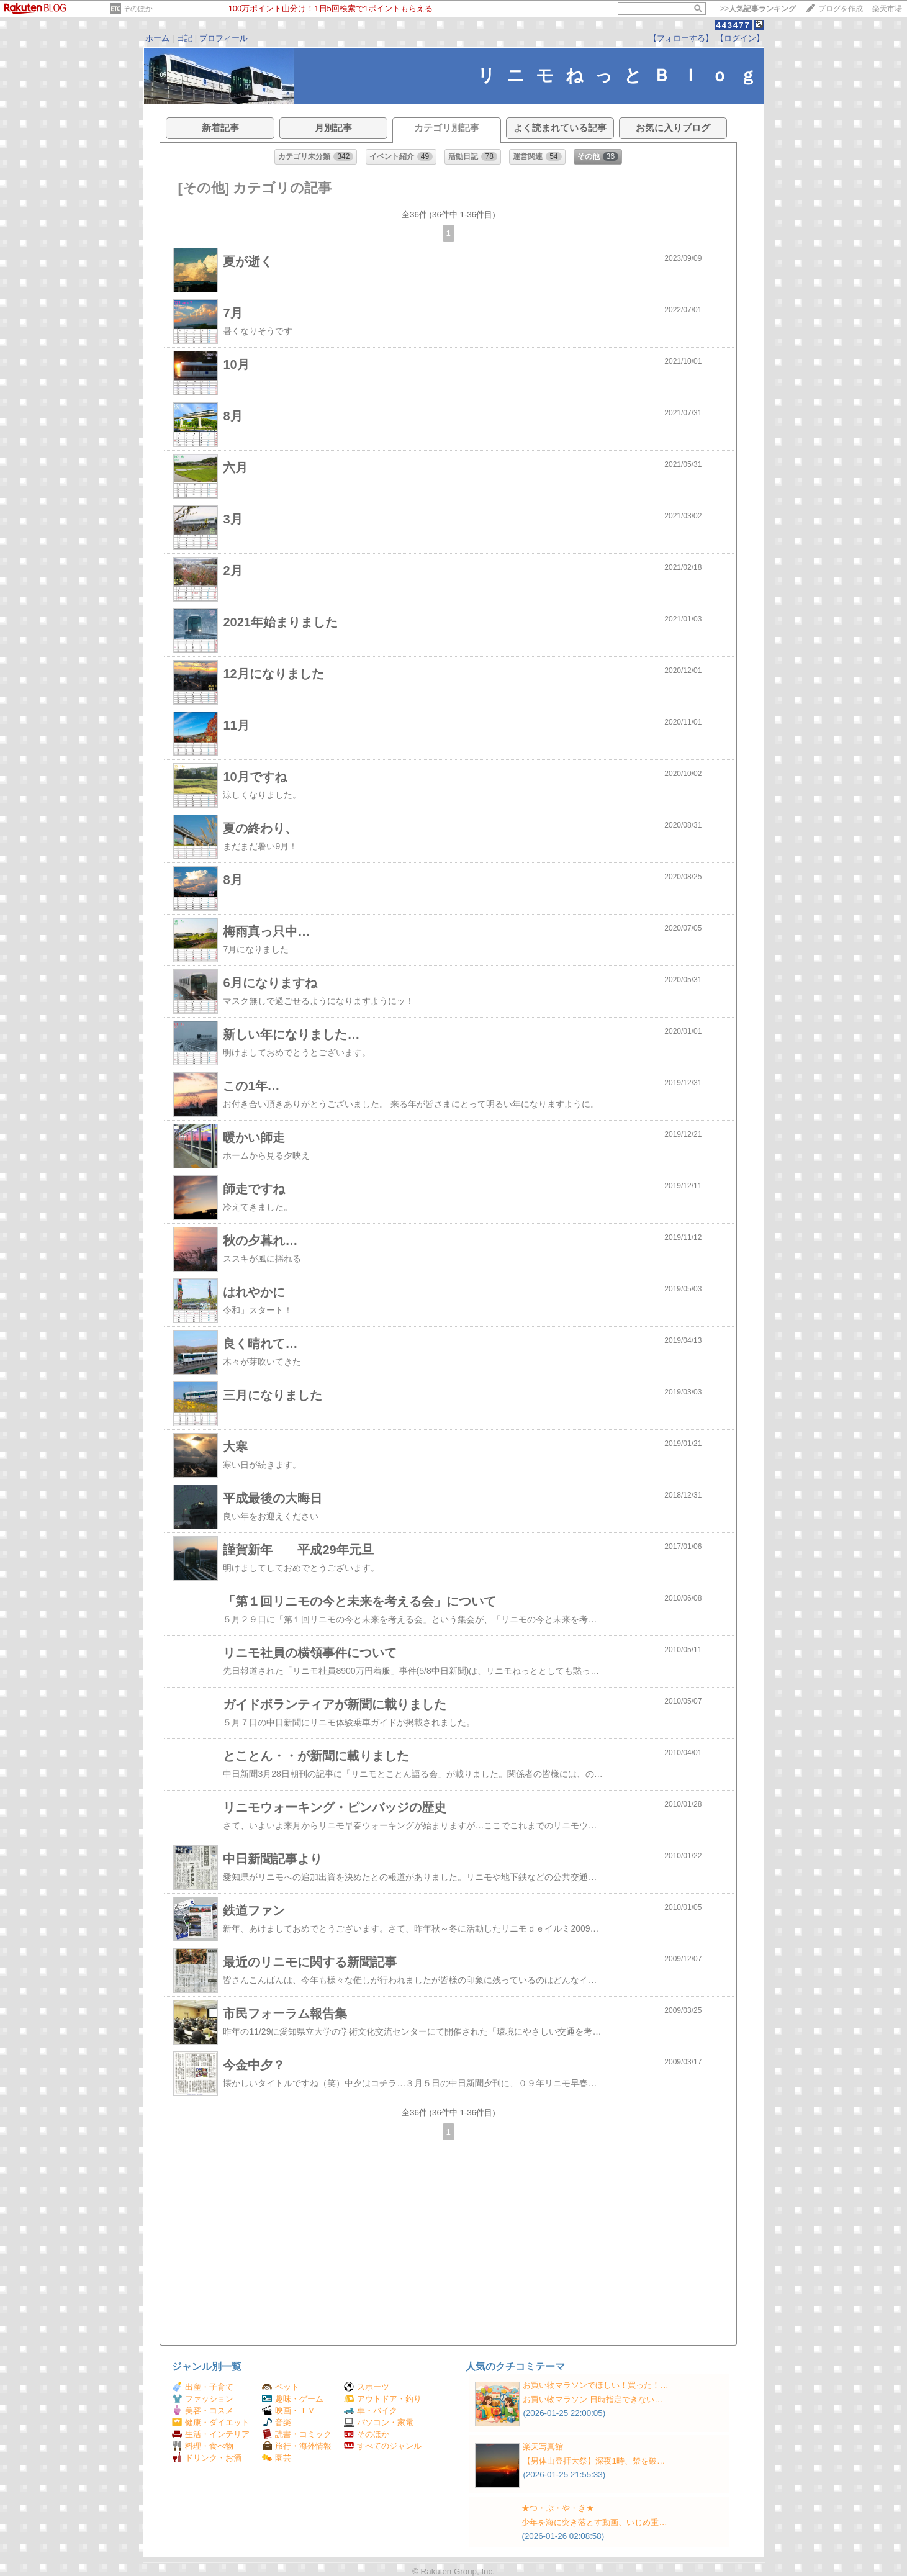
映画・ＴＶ (288, 2410)
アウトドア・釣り (383, 2398)
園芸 (276, 2457)
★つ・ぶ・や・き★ (557, 2508)
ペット (280, 2387)
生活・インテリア (211, 2434)
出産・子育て (202, 2387)
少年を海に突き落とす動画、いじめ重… (594, 2522)
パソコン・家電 (378, 2422)
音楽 (276, 2422)
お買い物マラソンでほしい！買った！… (595, 2385)
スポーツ (366, 2387)
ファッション (202, 2398)
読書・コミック (297, 2434)
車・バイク (370, 2410)
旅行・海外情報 (297, 2446)
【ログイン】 (740, 38)
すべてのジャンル (383, 2446)
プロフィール (223, 38)
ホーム (157, 38)
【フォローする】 (681, 38)
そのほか (138, 8)
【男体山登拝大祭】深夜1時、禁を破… (594, 2460)
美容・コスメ (202, 2410)
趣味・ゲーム (292, 2398)
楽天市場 (887, 8)
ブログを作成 (840, 8)
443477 (733, 25)
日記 (184, 38)
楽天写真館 (543, 2446)
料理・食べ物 (202, 2446)
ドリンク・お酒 (206, 2457)
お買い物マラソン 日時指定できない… (592, 2399)
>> (758, 8)
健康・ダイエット (211, 2422)
